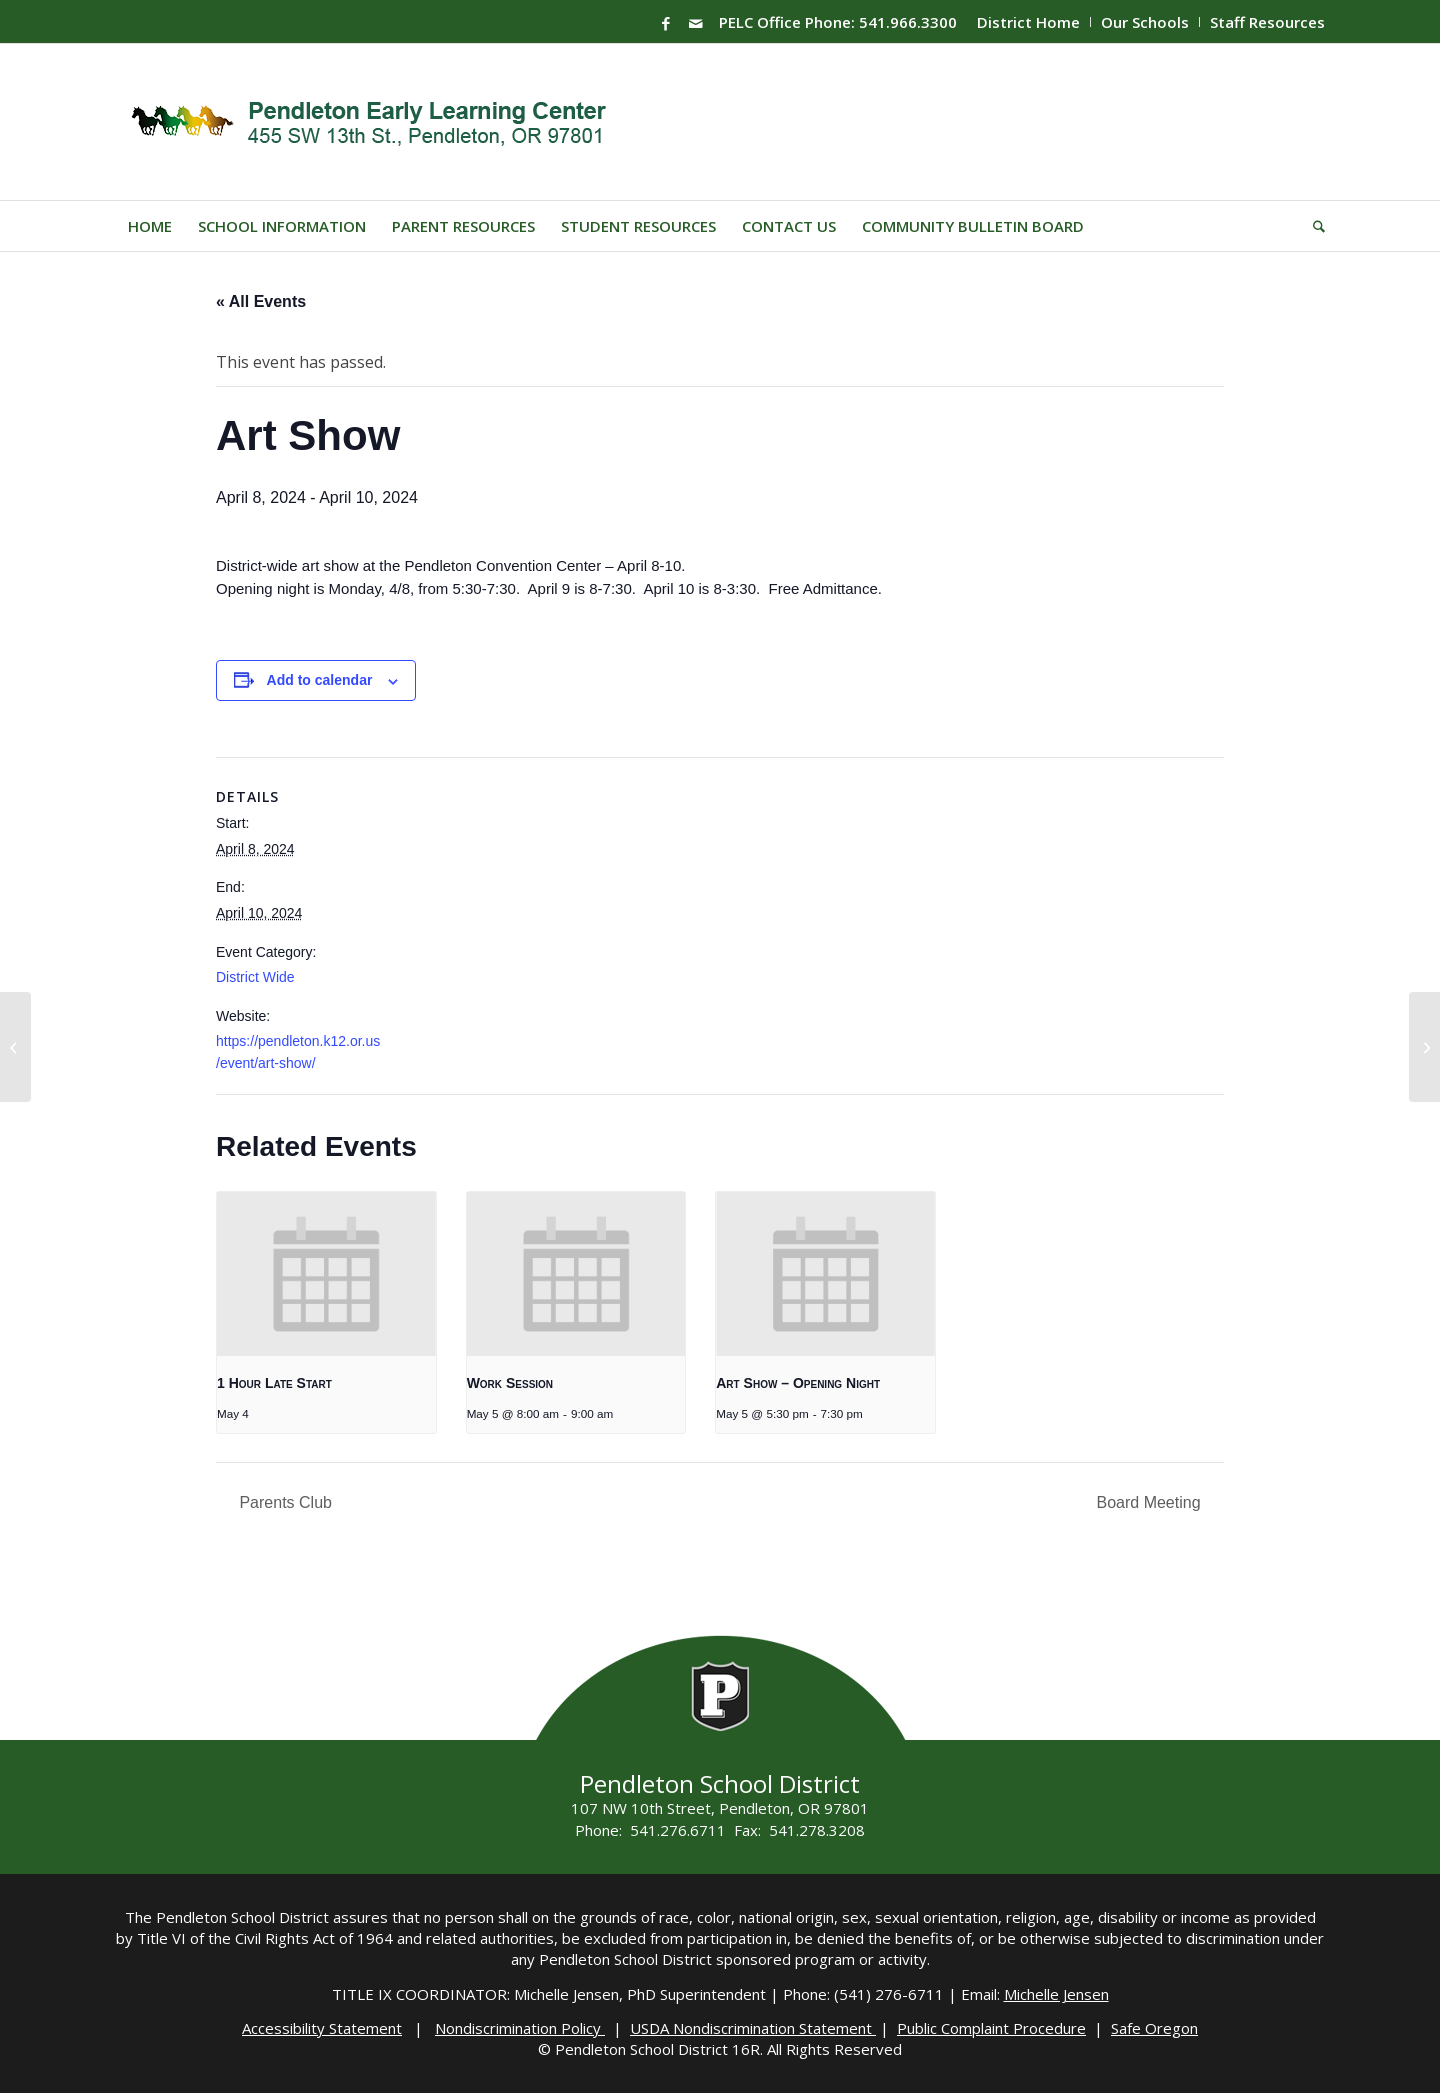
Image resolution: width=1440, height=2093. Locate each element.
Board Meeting (1150, 1502)
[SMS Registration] (1424, 1047)
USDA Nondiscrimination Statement (753, 2028)
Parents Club (283, 1502)
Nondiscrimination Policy (520, 2028)
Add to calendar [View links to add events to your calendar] (320, 680)
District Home (1028, 22)
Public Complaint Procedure (991, 2028)
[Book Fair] (15, 1047)
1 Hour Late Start (274, 1383)
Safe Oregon (1154, 2028)
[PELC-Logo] (377, 122)
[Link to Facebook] (666, 23)
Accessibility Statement (322, 2028)
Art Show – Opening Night (798, 1383)
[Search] (1312, 226)
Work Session (510, 1383)
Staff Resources (1267, 22)
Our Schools (1145, 22)
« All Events (261, 301)
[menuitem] (1029, 22)
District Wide (255, 977)
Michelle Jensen (1056, 1994)
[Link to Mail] (696, 23)
